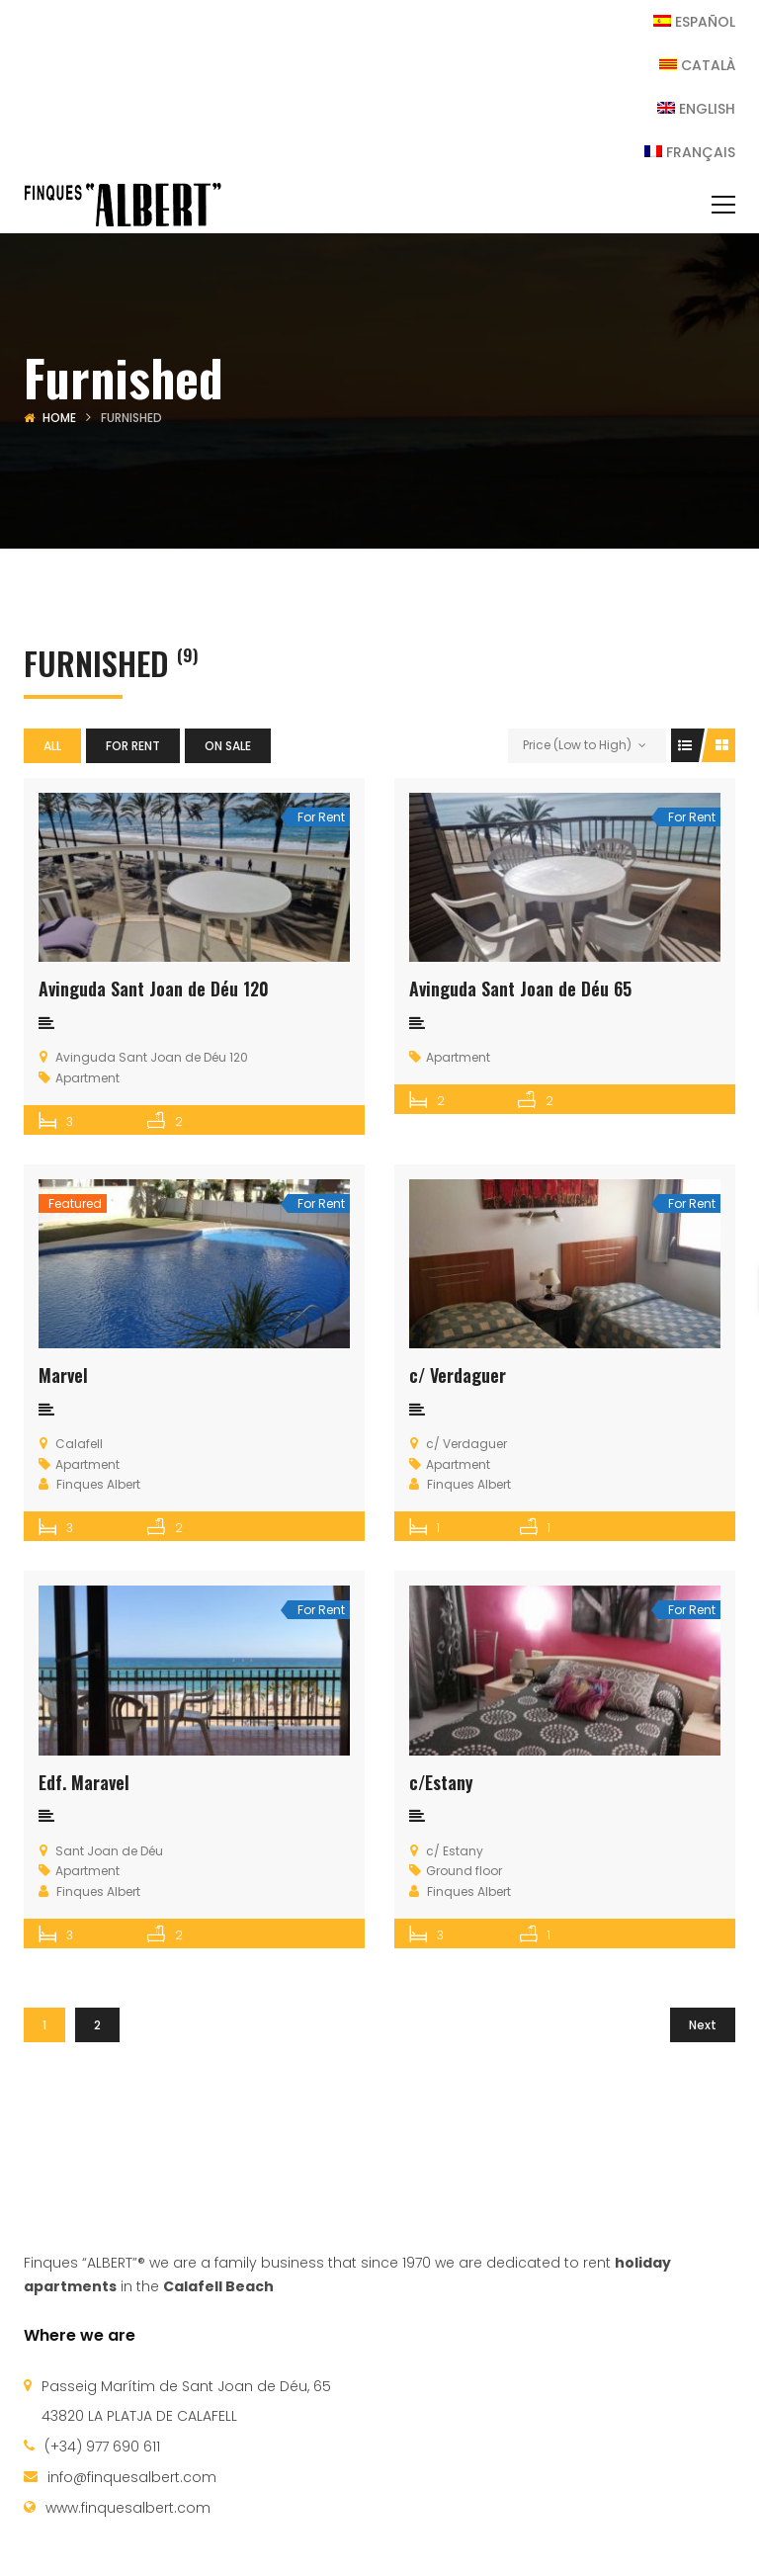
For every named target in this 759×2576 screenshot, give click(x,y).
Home (59, 417)
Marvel (63, 1375)
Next (703, 2025)
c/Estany (441, 1782)
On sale (228, 745)
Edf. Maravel (84, 1782)
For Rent (133, 745)
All (52, 745)
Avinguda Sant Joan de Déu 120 (154, 988)
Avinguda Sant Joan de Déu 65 (520, 988)
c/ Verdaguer (457, 1375)
